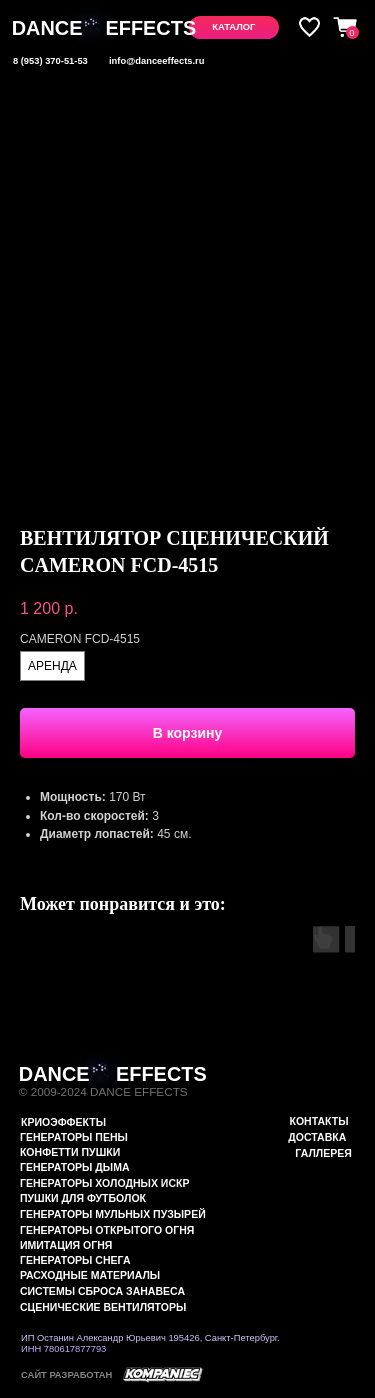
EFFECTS (150, 28)
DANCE (47, 28)
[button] (234, 27)
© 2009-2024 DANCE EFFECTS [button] (103, 1091)
